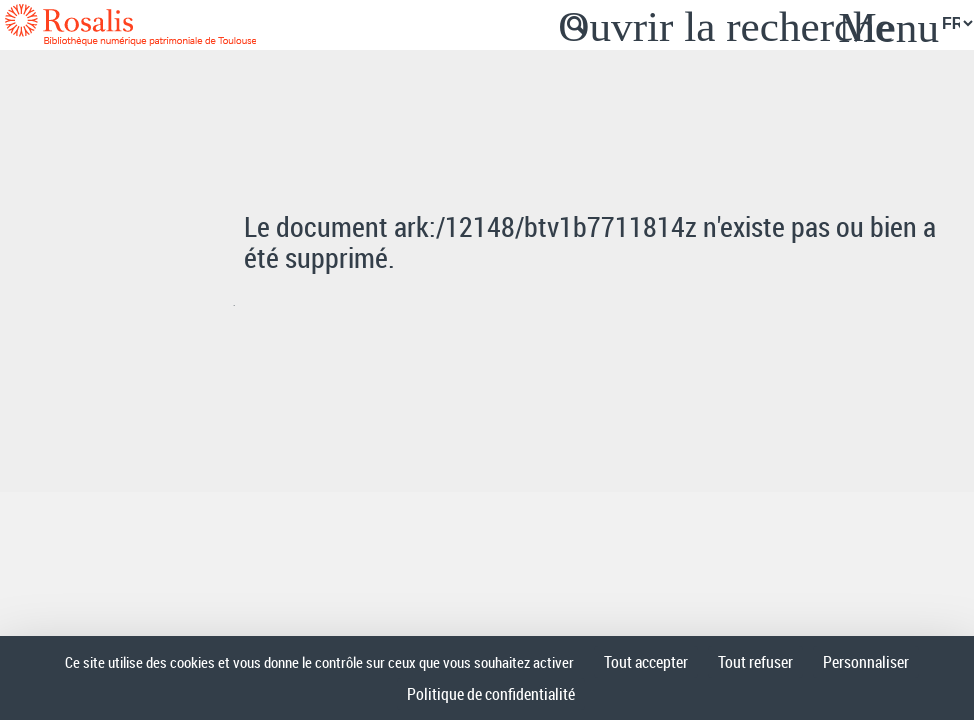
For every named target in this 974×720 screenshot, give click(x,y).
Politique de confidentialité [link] (491, 694)
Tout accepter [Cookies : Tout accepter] (646, 662)
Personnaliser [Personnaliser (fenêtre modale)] (866, 662)
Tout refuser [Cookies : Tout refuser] (755, 662)
